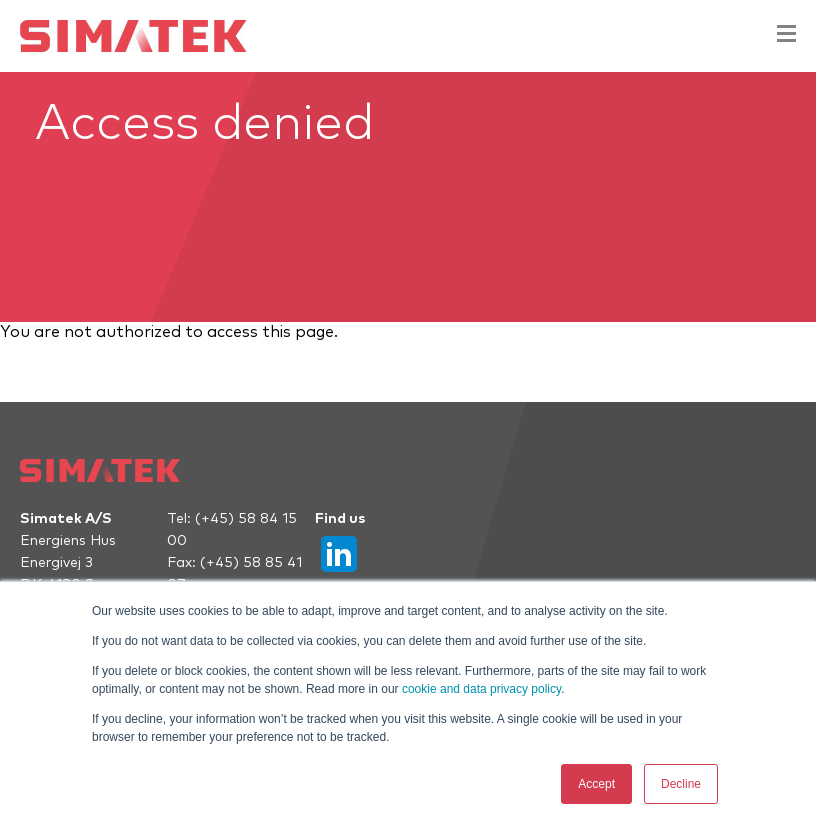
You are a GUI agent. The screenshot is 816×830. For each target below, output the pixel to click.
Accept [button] (596, 784)
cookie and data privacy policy (481, 689)
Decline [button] (681, 784)
